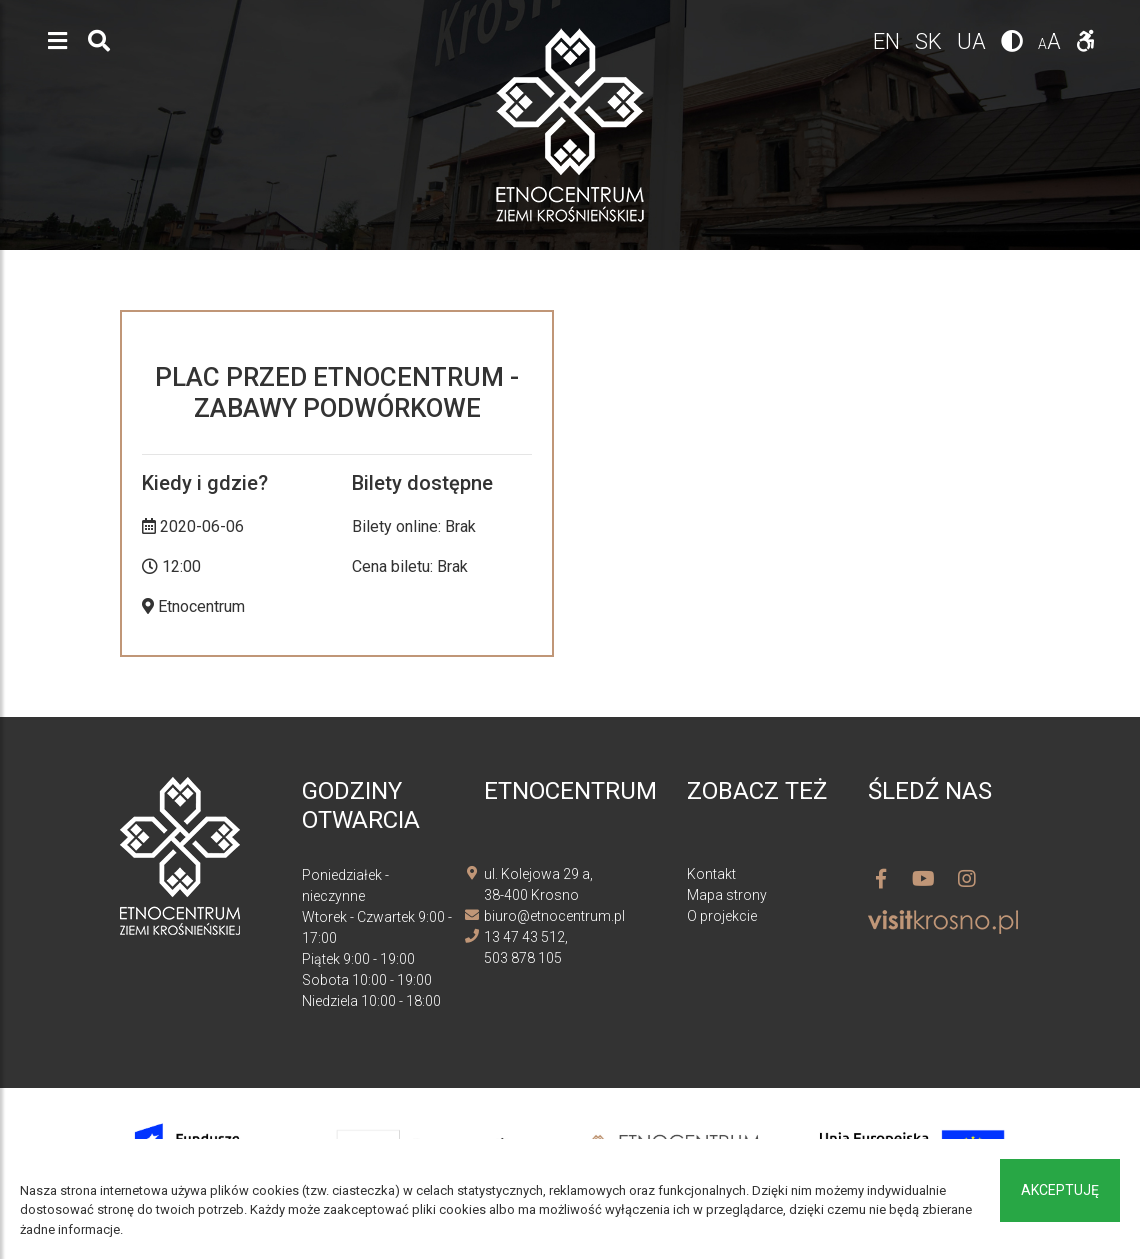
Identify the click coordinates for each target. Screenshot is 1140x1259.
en (889, 41)
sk (931, 41)
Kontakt (711, 874)
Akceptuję (1060, 1190)
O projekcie (722, 916)
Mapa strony (727, 895)
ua (974, 41)
